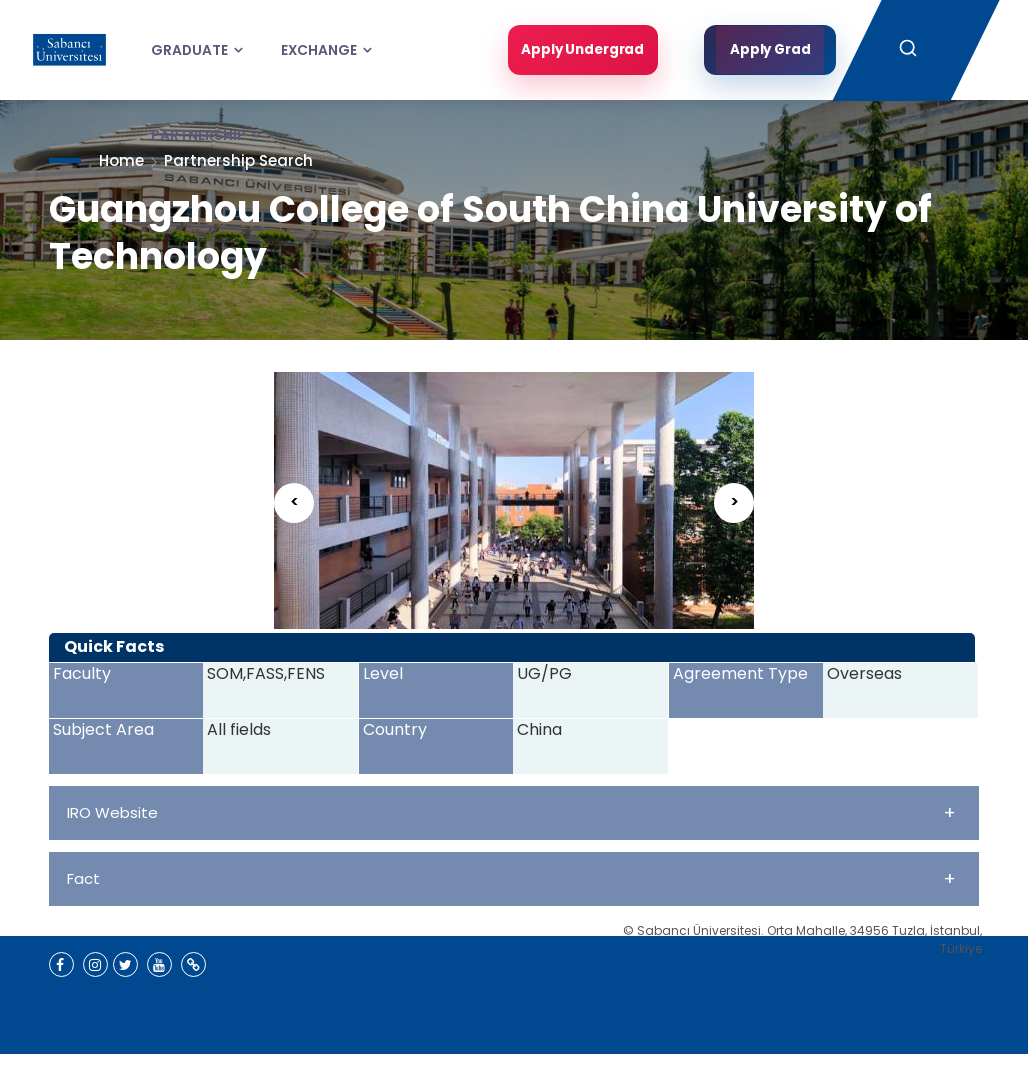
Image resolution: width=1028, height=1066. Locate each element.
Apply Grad (771, 50)
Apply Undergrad (580, 50)
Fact (511, 878)
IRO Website (511, 812)
